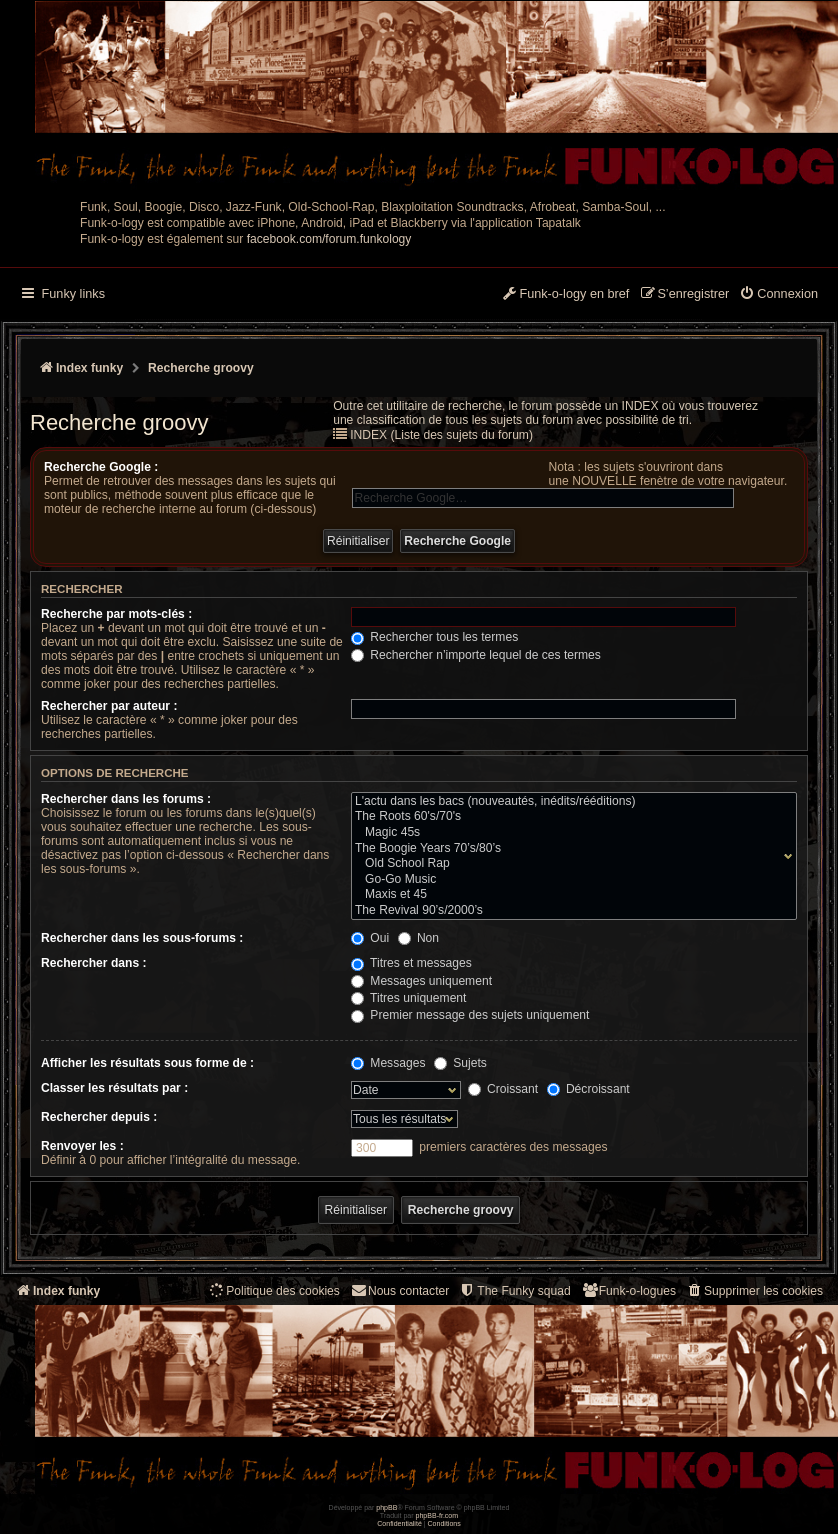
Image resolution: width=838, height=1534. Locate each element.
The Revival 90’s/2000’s (569, 911)
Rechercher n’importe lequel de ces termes (476, 655)
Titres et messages (411, 963)
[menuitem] (778, 295)
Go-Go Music (569, 880)
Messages (388, 1063)
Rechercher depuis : (99, 1117)
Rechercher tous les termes (434, 637)
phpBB (386, 1507)
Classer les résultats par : (114, 1088)
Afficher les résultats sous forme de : (147, 1063)
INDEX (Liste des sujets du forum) (441, 435)
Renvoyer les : (82, 1146)
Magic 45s (569, 833)
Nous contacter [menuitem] (399, 1290)
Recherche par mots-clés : (116, 614)
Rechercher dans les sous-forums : (142, 938)
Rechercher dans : (94, 963)
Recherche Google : (101, 467)
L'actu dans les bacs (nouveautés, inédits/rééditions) (569, 802)
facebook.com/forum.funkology (329, 239)
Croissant (503, 1089)
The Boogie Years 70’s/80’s (569, 849)
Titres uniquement (409, 998)
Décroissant (588, 1089)
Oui (370, 938)
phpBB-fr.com (437, 1515)
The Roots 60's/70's (569, 817)
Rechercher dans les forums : (126, 799)
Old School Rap (569, 864)
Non (419, 938)
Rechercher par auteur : (109, 706)
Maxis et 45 (569, 895)
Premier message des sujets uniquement (470, 1015)
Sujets (460, 1063)
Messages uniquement (421, 981)
